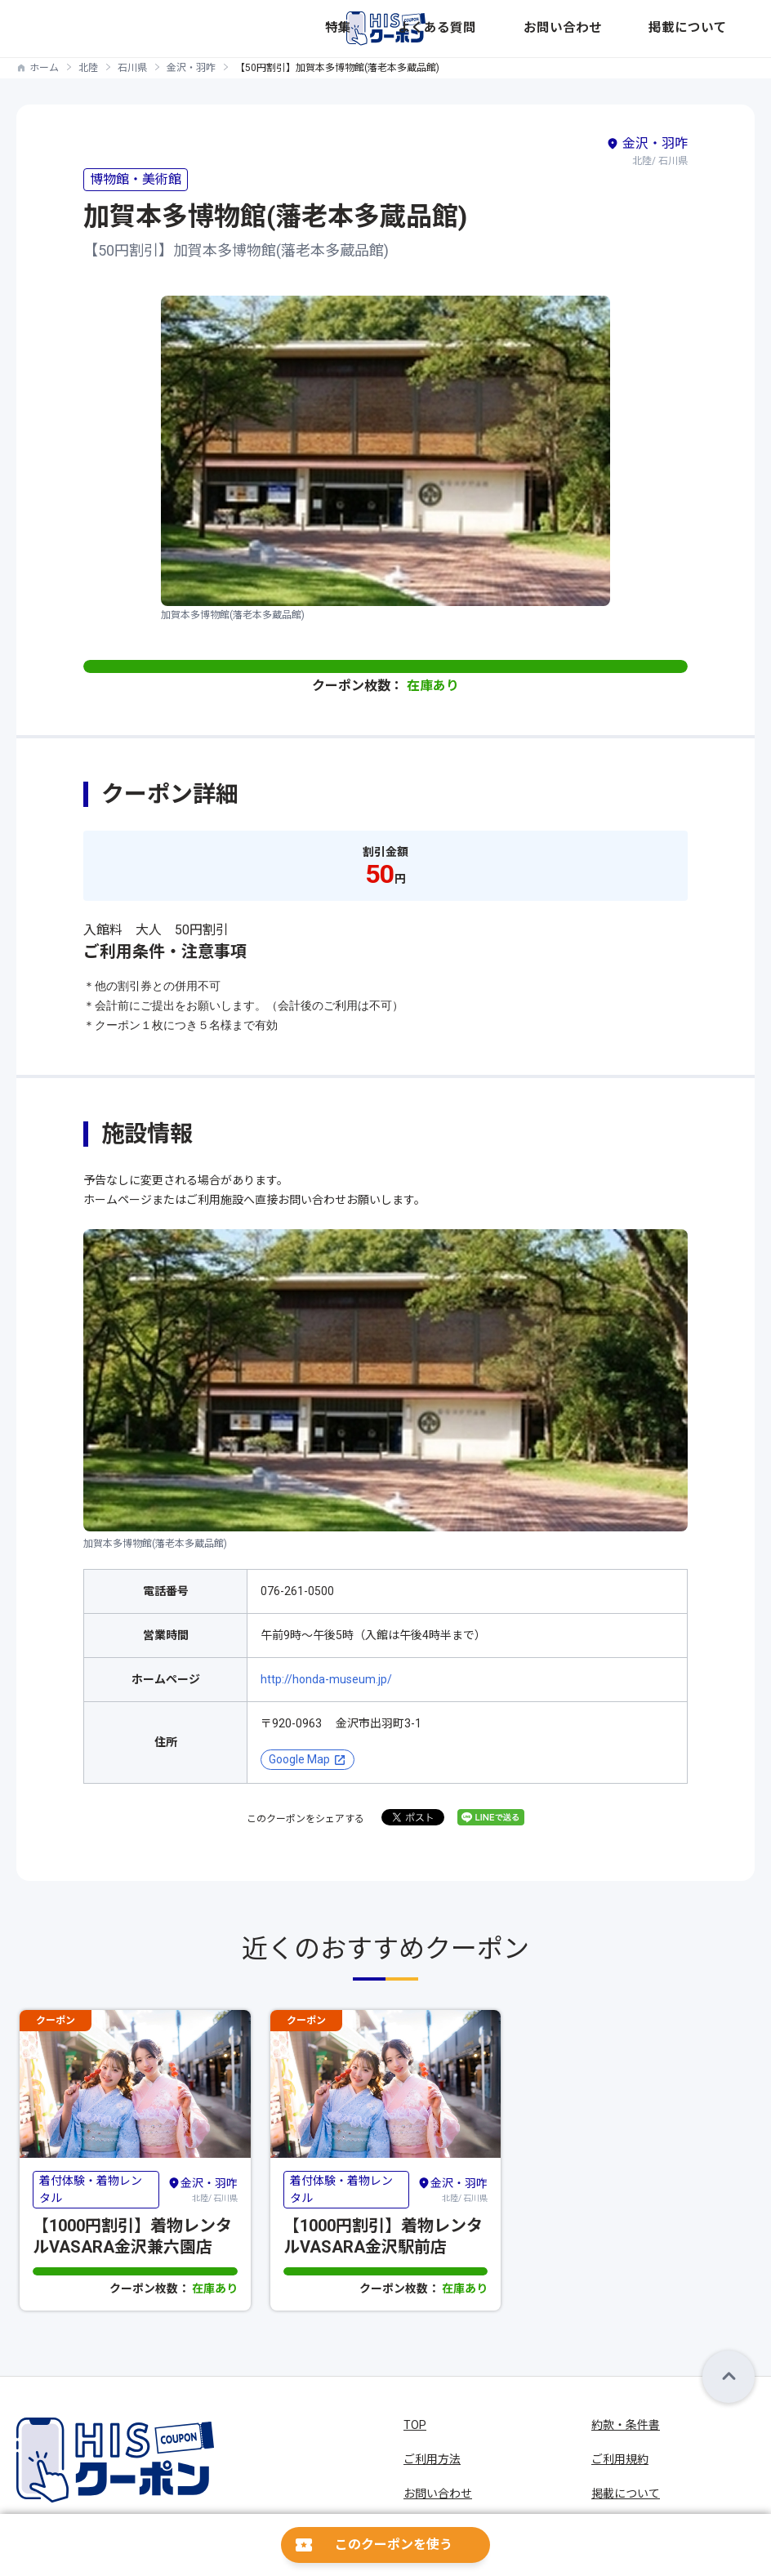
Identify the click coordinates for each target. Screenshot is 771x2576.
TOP (414, 2424)
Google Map (299, 1759)
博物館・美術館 (135, 179)
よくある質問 (579, 28)
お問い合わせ (651, 28)
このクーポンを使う (393, 2544)
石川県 (132, 68)
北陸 (88, 68)
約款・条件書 (625, 2424)
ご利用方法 (432, 2459)
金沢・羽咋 (191, 68)
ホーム (44, 68)
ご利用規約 (619, 2459)
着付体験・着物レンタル (90, 2189)
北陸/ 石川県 (202, 2189)
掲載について (723, 28)
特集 (528, 28)
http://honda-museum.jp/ (326, 1679)
